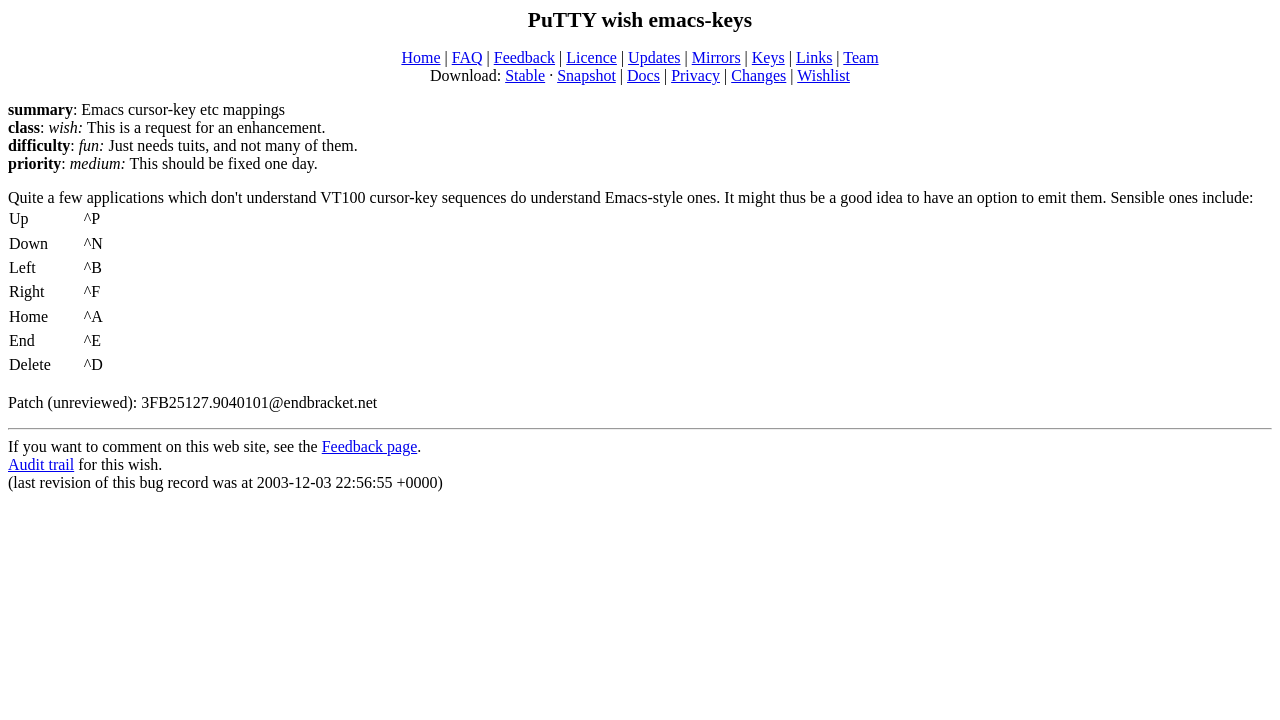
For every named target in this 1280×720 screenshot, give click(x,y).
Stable (525, 75)
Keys (768, 57)
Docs (643, 75)
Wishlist (823, 75)
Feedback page (370, 446)
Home (420, 57)
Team (860, 57)
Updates (654, 57)
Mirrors (716, 57)
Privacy (695, 75)
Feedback (524, 57)
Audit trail (41, 464)
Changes (758, 75)
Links (814, 57)
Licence (591, 57)
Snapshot (586, 75)
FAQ (467, 57)
